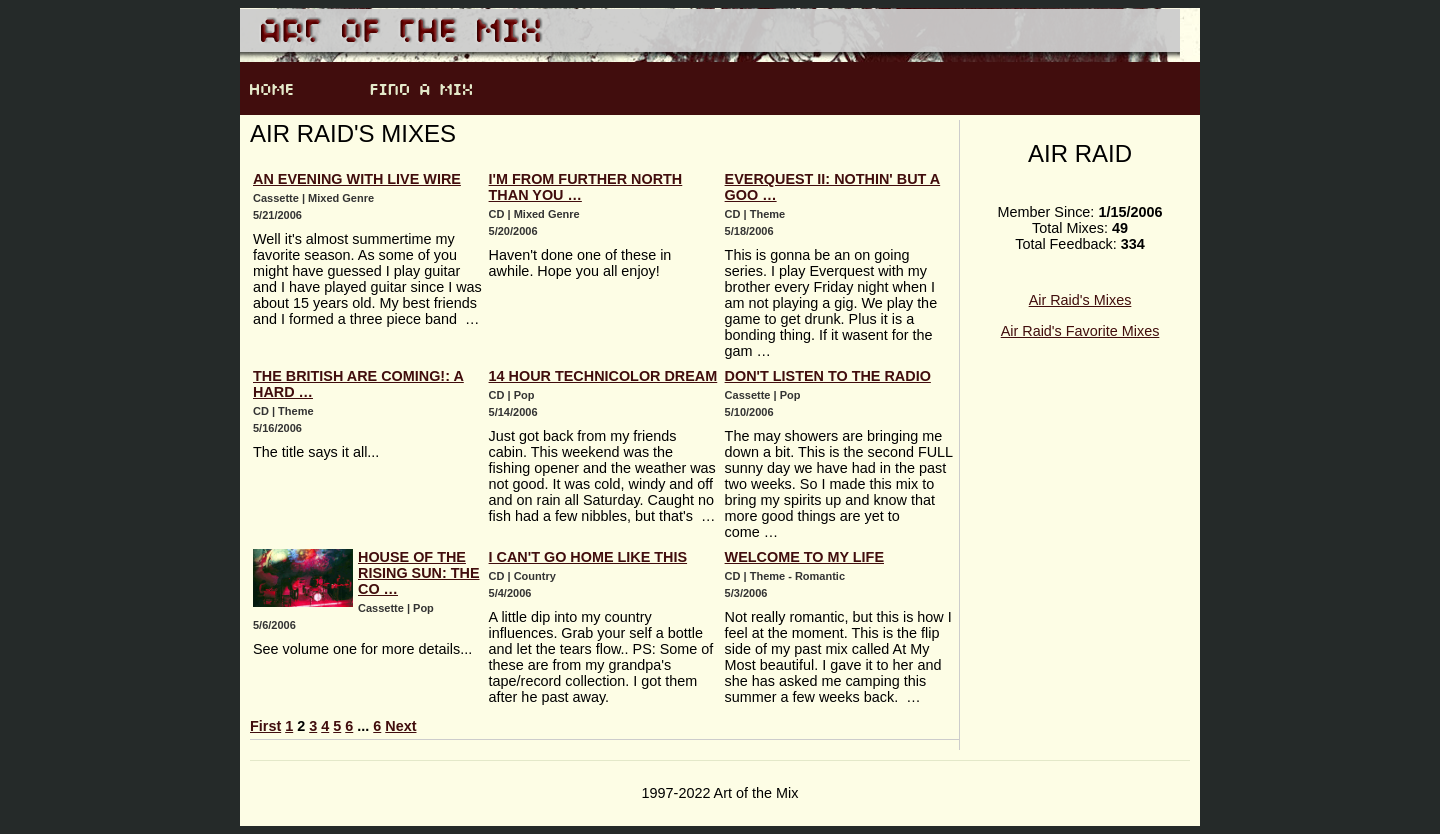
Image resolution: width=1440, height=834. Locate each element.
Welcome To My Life (804, 557)
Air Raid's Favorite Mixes (1080, 331)
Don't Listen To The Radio (828, 376)
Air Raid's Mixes (1080, 300)
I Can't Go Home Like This (588, 557)
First (265, 726)
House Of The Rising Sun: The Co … (419, 573)
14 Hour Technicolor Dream (603, 376)
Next (400, 726)
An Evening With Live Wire (357, 179)
